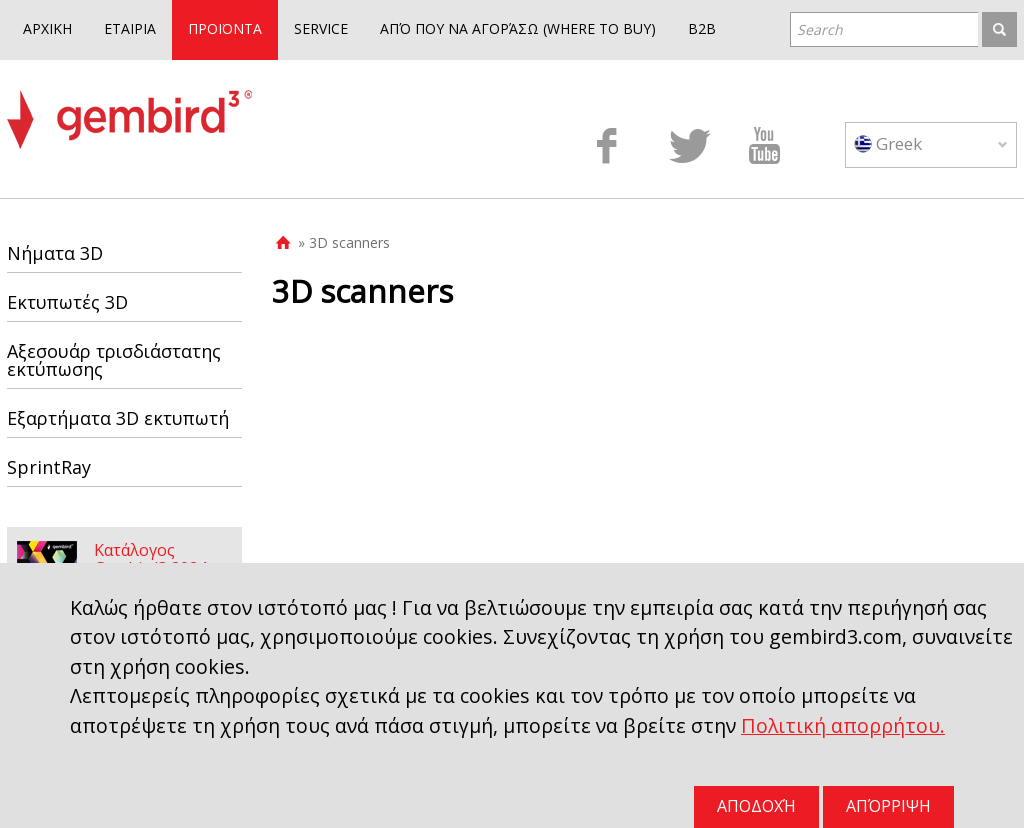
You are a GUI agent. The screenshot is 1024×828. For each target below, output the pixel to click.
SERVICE (321, 28)
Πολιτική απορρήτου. (843, 725)
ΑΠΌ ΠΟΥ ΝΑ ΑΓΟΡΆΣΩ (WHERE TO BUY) (518, 28)
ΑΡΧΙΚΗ (47, 28)
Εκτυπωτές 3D (67, 302)
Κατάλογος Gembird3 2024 (150, 559)
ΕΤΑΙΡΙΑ (130, 28)
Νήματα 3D (55, 253)
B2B (702, 28)
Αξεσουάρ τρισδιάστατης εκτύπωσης (114, 360)
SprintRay (49, 467)
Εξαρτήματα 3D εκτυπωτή (118, 418)
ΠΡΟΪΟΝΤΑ (225, 28)
